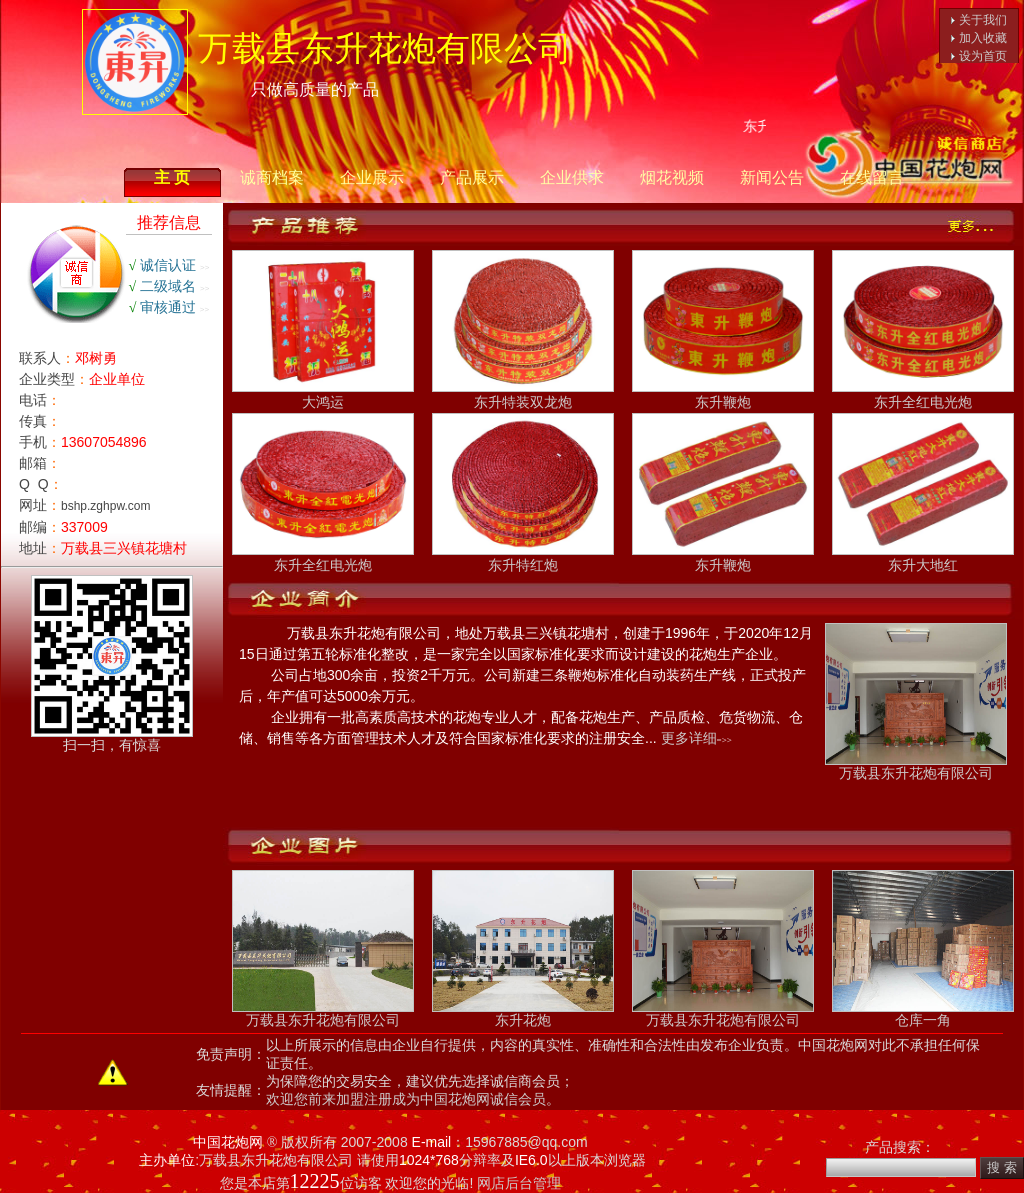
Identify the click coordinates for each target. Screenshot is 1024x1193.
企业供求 (572, 177)
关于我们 (983, 20)
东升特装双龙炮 (523, 394)
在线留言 (872, 177)
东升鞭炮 (723, 394)
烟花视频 (672, 177)
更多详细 (689, 738)
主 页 (172, 177)
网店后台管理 (519, 1183)
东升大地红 (923, 557)
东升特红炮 (523, 557)
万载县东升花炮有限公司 (916, 766)
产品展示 (472, 177)
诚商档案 (272, 177)
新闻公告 (772, 177)
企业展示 (372, 177)
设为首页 (983, 56)
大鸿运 (323, 394)
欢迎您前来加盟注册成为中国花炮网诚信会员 (406, 1099)
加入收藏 (983, 38)
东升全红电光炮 (923, 394)
